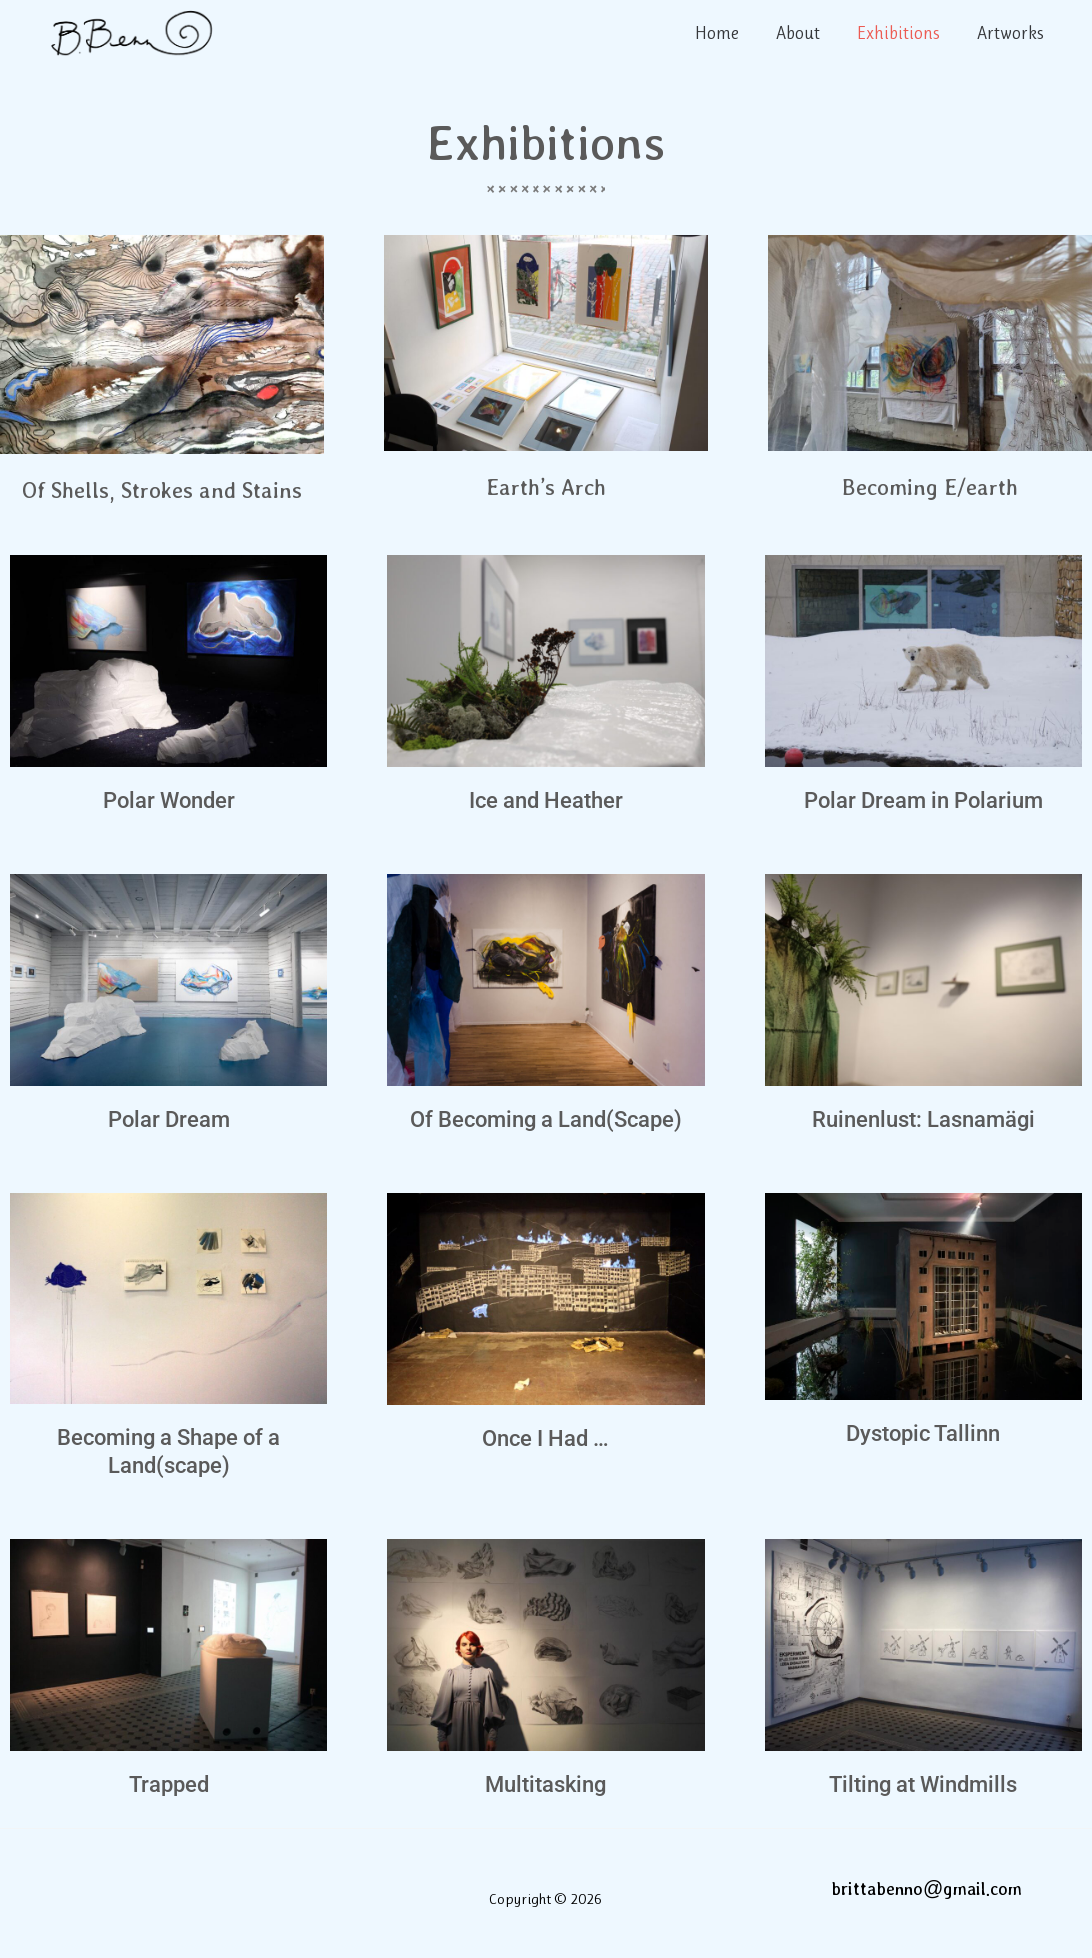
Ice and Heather (546, 800)
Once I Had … (545, 1438)
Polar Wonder (169, 800)
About (800, 33)
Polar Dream (169, 1119)
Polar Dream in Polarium (923, 800)
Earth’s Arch (546, 486)
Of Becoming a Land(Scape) (546, 1119)
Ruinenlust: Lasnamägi (923, 1119)
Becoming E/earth (930, 486)
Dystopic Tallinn (923, 1433)
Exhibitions (899, 33)
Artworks (1010, 33)
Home (720, 33)
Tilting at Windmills (923, 1784)
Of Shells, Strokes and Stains (162, 489)
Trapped (169, 1784)
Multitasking (545, 1784)
